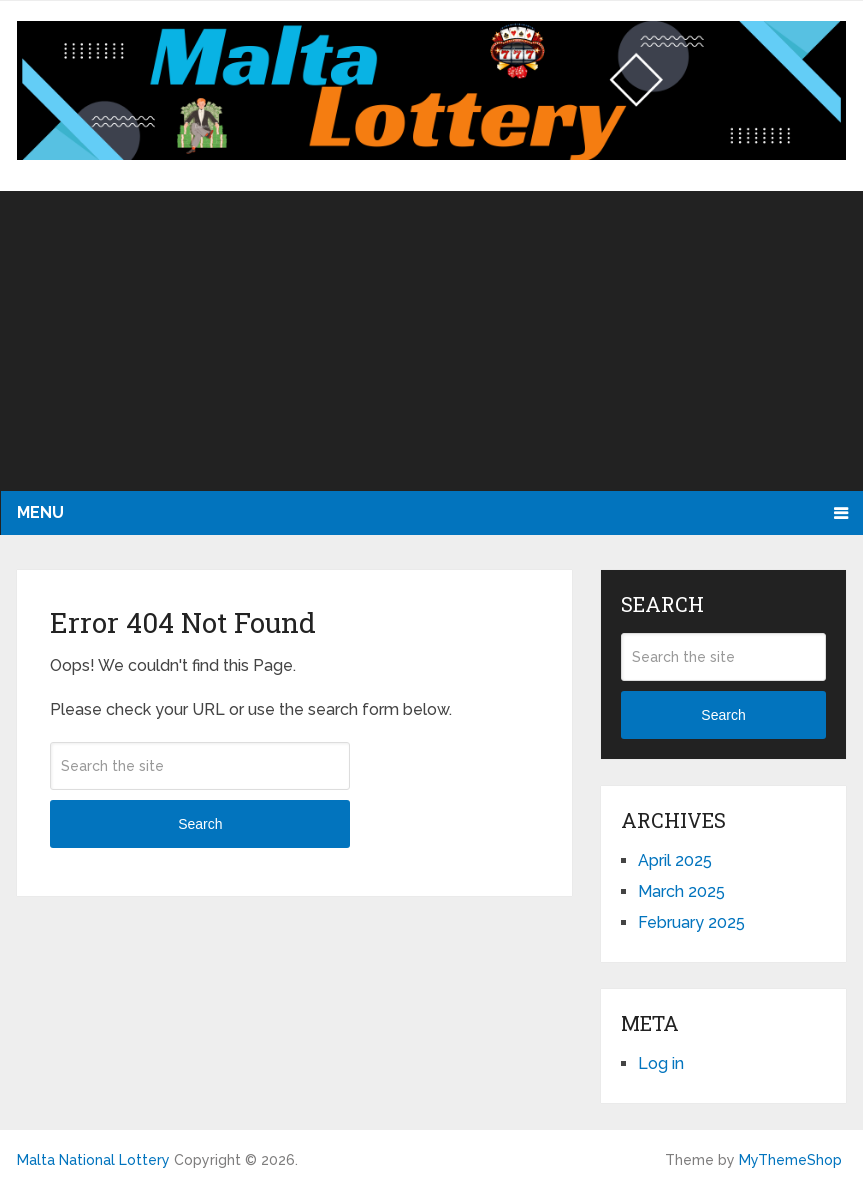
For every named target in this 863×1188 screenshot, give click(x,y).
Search (200, 824)
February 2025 (691, 922)
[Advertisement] (431, 341)
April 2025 (675, 860)
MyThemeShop (790, 1160)
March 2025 (681, 891)
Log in (661, 1063)
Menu (40, 512)
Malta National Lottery (93, 1160)
